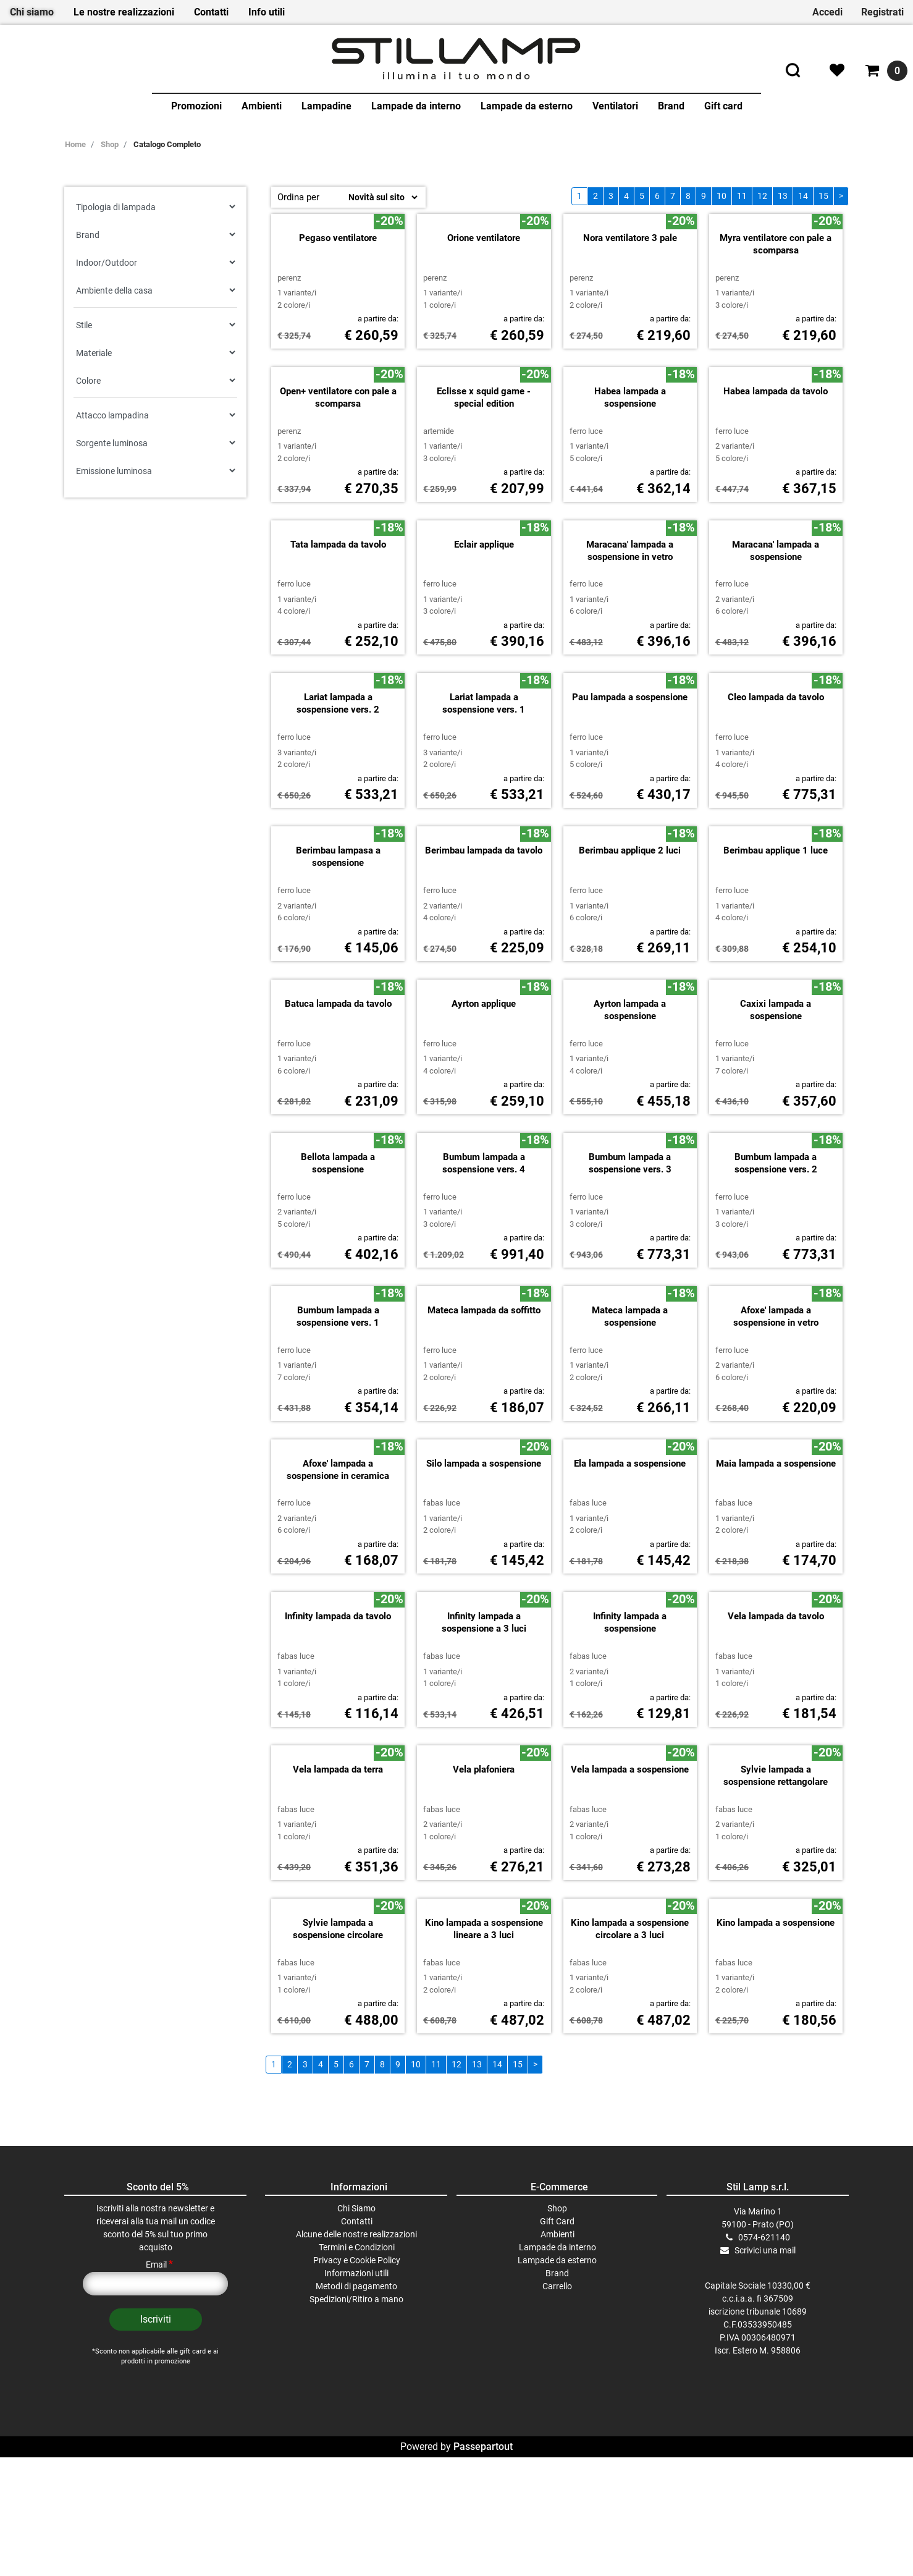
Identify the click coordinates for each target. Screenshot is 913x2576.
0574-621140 (764, 2475)
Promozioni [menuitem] (196, 106)
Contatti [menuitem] (211, 12)
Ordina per (298, 197)
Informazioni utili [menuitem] (356, 2510)
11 (742, 196)
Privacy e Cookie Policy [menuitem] (356, 2497)
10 (721, 196)
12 (762, 196)
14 (803, 196)
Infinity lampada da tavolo (338, 1854)
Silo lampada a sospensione (483, 1700)
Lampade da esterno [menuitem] (527, 106)
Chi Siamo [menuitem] (356, 2446)
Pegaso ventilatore (338, 356)
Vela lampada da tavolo (776, 1854)
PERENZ (289, 396)
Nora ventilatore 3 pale (630, 356)
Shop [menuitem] (557, 2446)
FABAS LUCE (441, 1740)
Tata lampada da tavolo (338, 781)
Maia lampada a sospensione (776, 1700)
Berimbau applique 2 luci (630, 1088)
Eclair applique (484, 781)
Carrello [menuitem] (557, 2523)
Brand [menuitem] (671, 106)
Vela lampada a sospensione (630, 2007)
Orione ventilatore (483, 356)
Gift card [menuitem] (723, 106)
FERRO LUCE (586, 549)
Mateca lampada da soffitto (484, 1547)
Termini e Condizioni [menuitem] (357, 2484)
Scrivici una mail (765, 2488)
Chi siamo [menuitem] (32, 12)
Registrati (882, 12)
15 (823, 196)
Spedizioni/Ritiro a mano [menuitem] (356, 2536)
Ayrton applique (484, 1241)
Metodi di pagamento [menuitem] (356, 2523)
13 (783, 196)
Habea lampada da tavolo (775, 509)
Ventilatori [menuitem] (615, 106)
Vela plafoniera (484, 2007)
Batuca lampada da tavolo (338, 1241)
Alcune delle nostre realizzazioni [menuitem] (356, 2471)
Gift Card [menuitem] (557, 2459)
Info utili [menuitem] (266, 12)
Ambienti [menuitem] (262, 106)
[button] (155, 2557)
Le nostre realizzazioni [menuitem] (124, 12)
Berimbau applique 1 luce (775, 1088)
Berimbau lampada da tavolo (483, 1088)
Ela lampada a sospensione (630, 1700)
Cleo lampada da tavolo (776, 935)
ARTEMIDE (438, 549)
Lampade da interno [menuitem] (416, 106)
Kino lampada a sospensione (776, 2160)
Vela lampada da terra (338, 2007)
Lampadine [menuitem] (326, 106)
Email (159, 2502)
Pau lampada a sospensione (630, 935)
